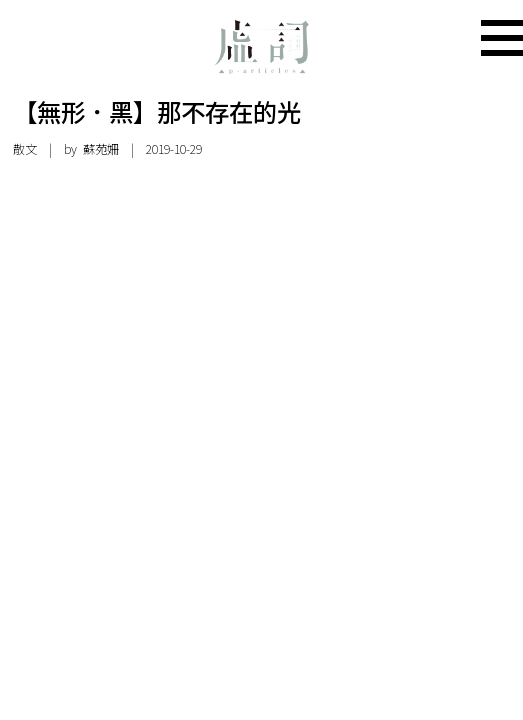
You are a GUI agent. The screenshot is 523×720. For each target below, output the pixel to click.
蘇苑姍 (101, 149)
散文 (25, 149)
